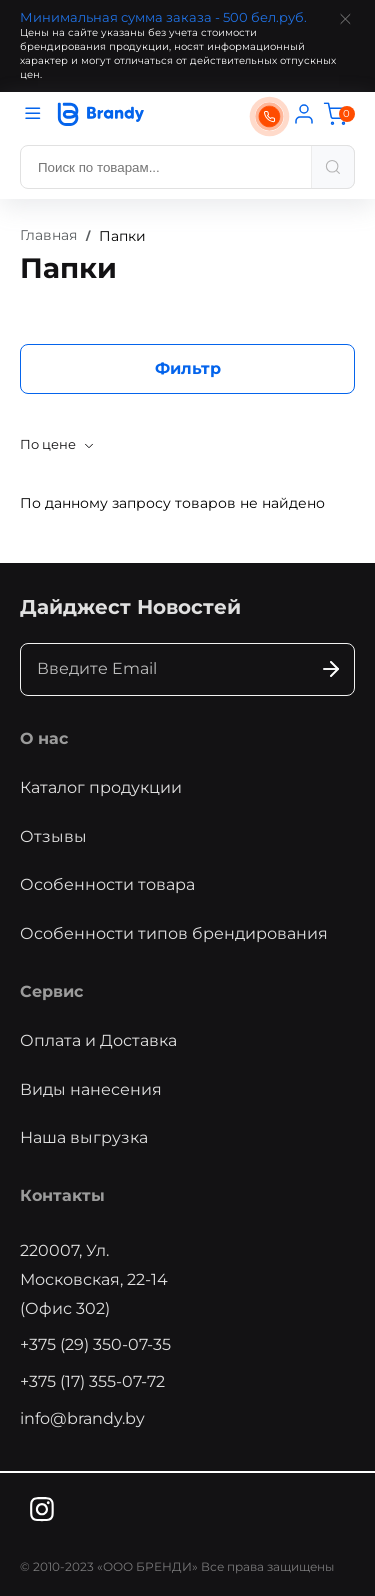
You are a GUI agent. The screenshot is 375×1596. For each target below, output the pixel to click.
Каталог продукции (101, 787)
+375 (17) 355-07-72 (92, 1381)
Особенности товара (107, 884)
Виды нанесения (91, 1089)
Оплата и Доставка (98, 1040)
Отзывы (53, 836)
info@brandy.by (82, 1418)
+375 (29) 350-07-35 (95, 1344)
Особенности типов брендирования (174, 933)
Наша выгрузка (84, 1137)
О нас (44, 738)
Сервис (51, 991)
